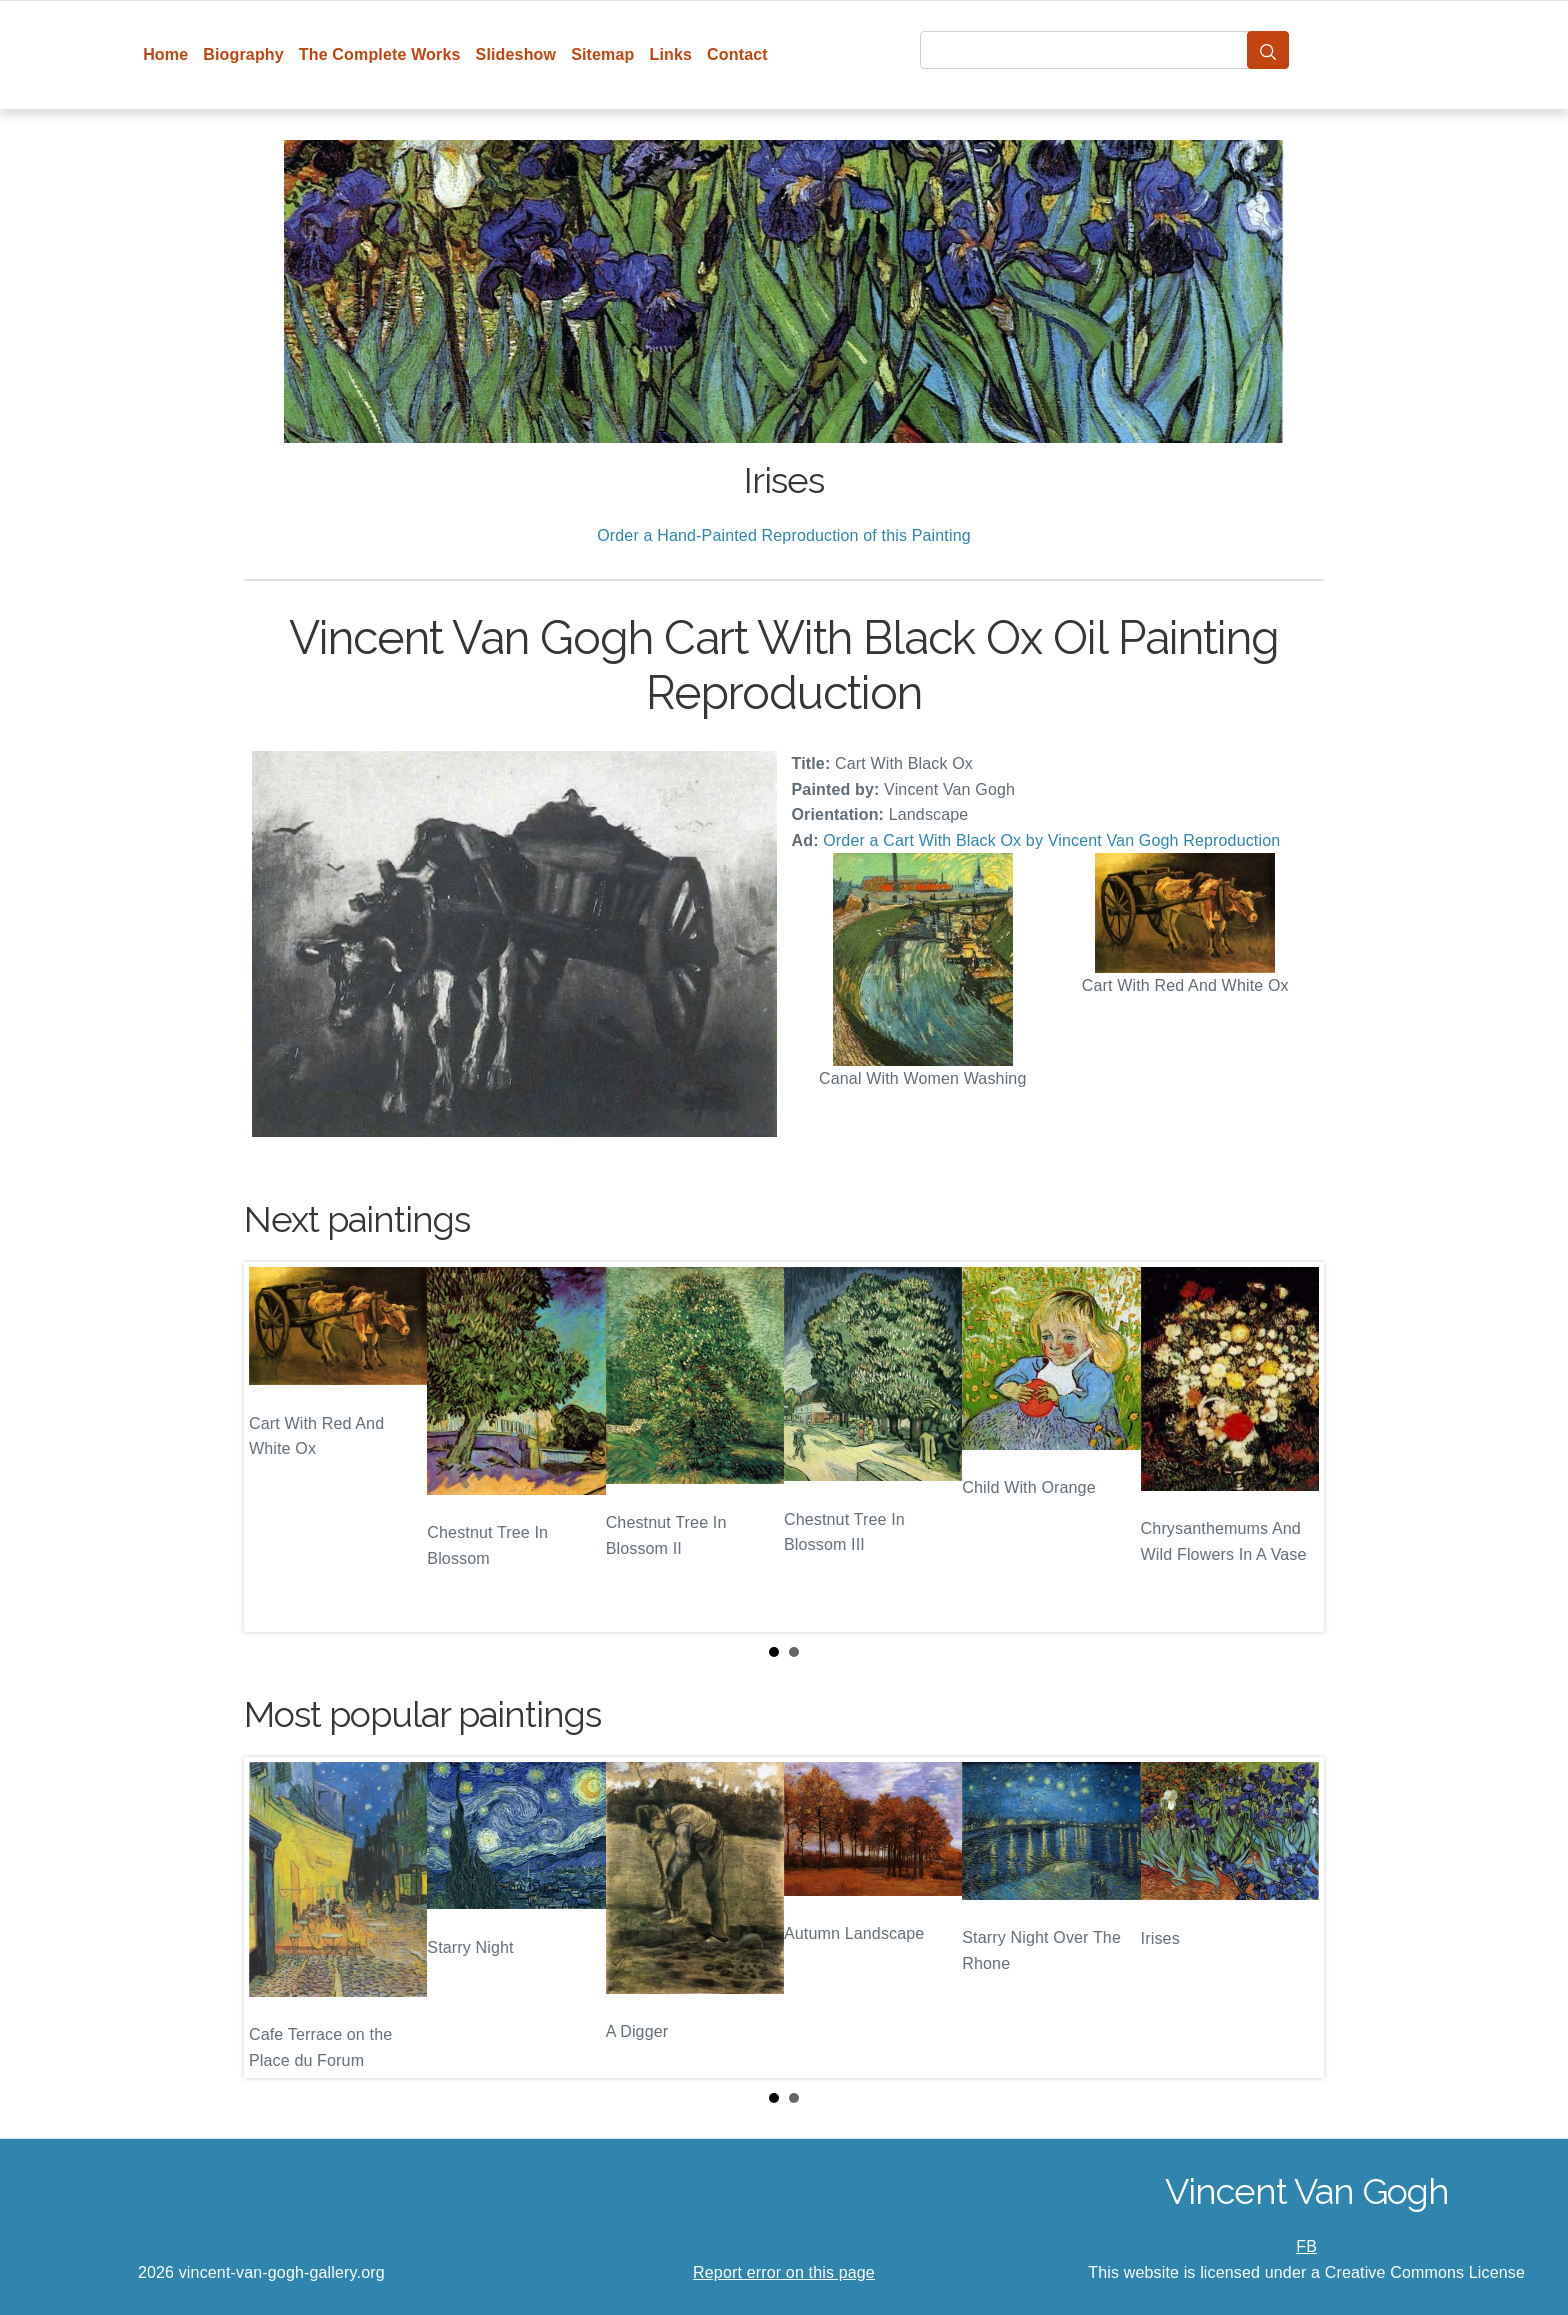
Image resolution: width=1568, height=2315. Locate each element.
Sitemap (602, 54)
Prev (275, 1447)
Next (1293, 1447)
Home (165, 54)
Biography (243, 54)
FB (1306, 2246)
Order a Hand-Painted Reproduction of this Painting (784, 535)
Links (671, 54)
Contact (737, 54)
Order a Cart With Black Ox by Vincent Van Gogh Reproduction (1051, 840)
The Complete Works (380, 54)
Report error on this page (784, 2272)
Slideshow (516, 54)
